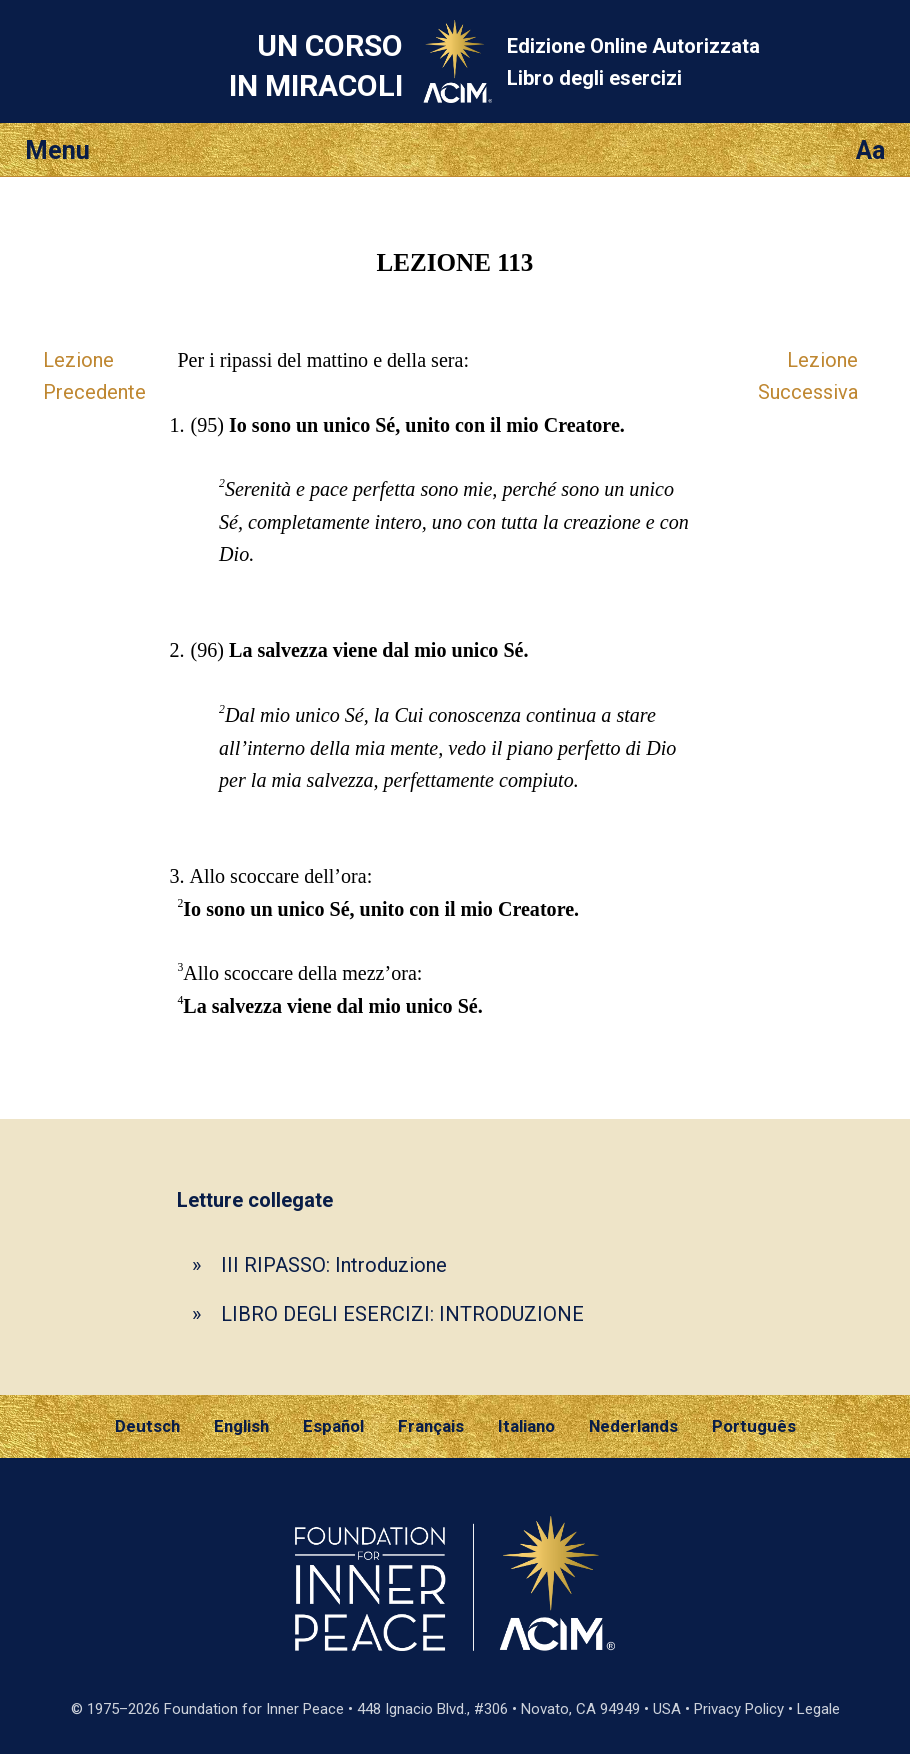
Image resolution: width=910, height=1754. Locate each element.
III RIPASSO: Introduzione (334, 1265)
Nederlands (633, 1426)
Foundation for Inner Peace (254, 1709)
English (241, 1426)
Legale (818, 1709)
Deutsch (147, 1426)
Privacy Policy (739, 1709)
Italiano (526, 1426)
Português (754, 1426)
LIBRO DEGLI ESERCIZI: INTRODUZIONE (402, 1314)
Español (333, 1426)
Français (431, 1426)
